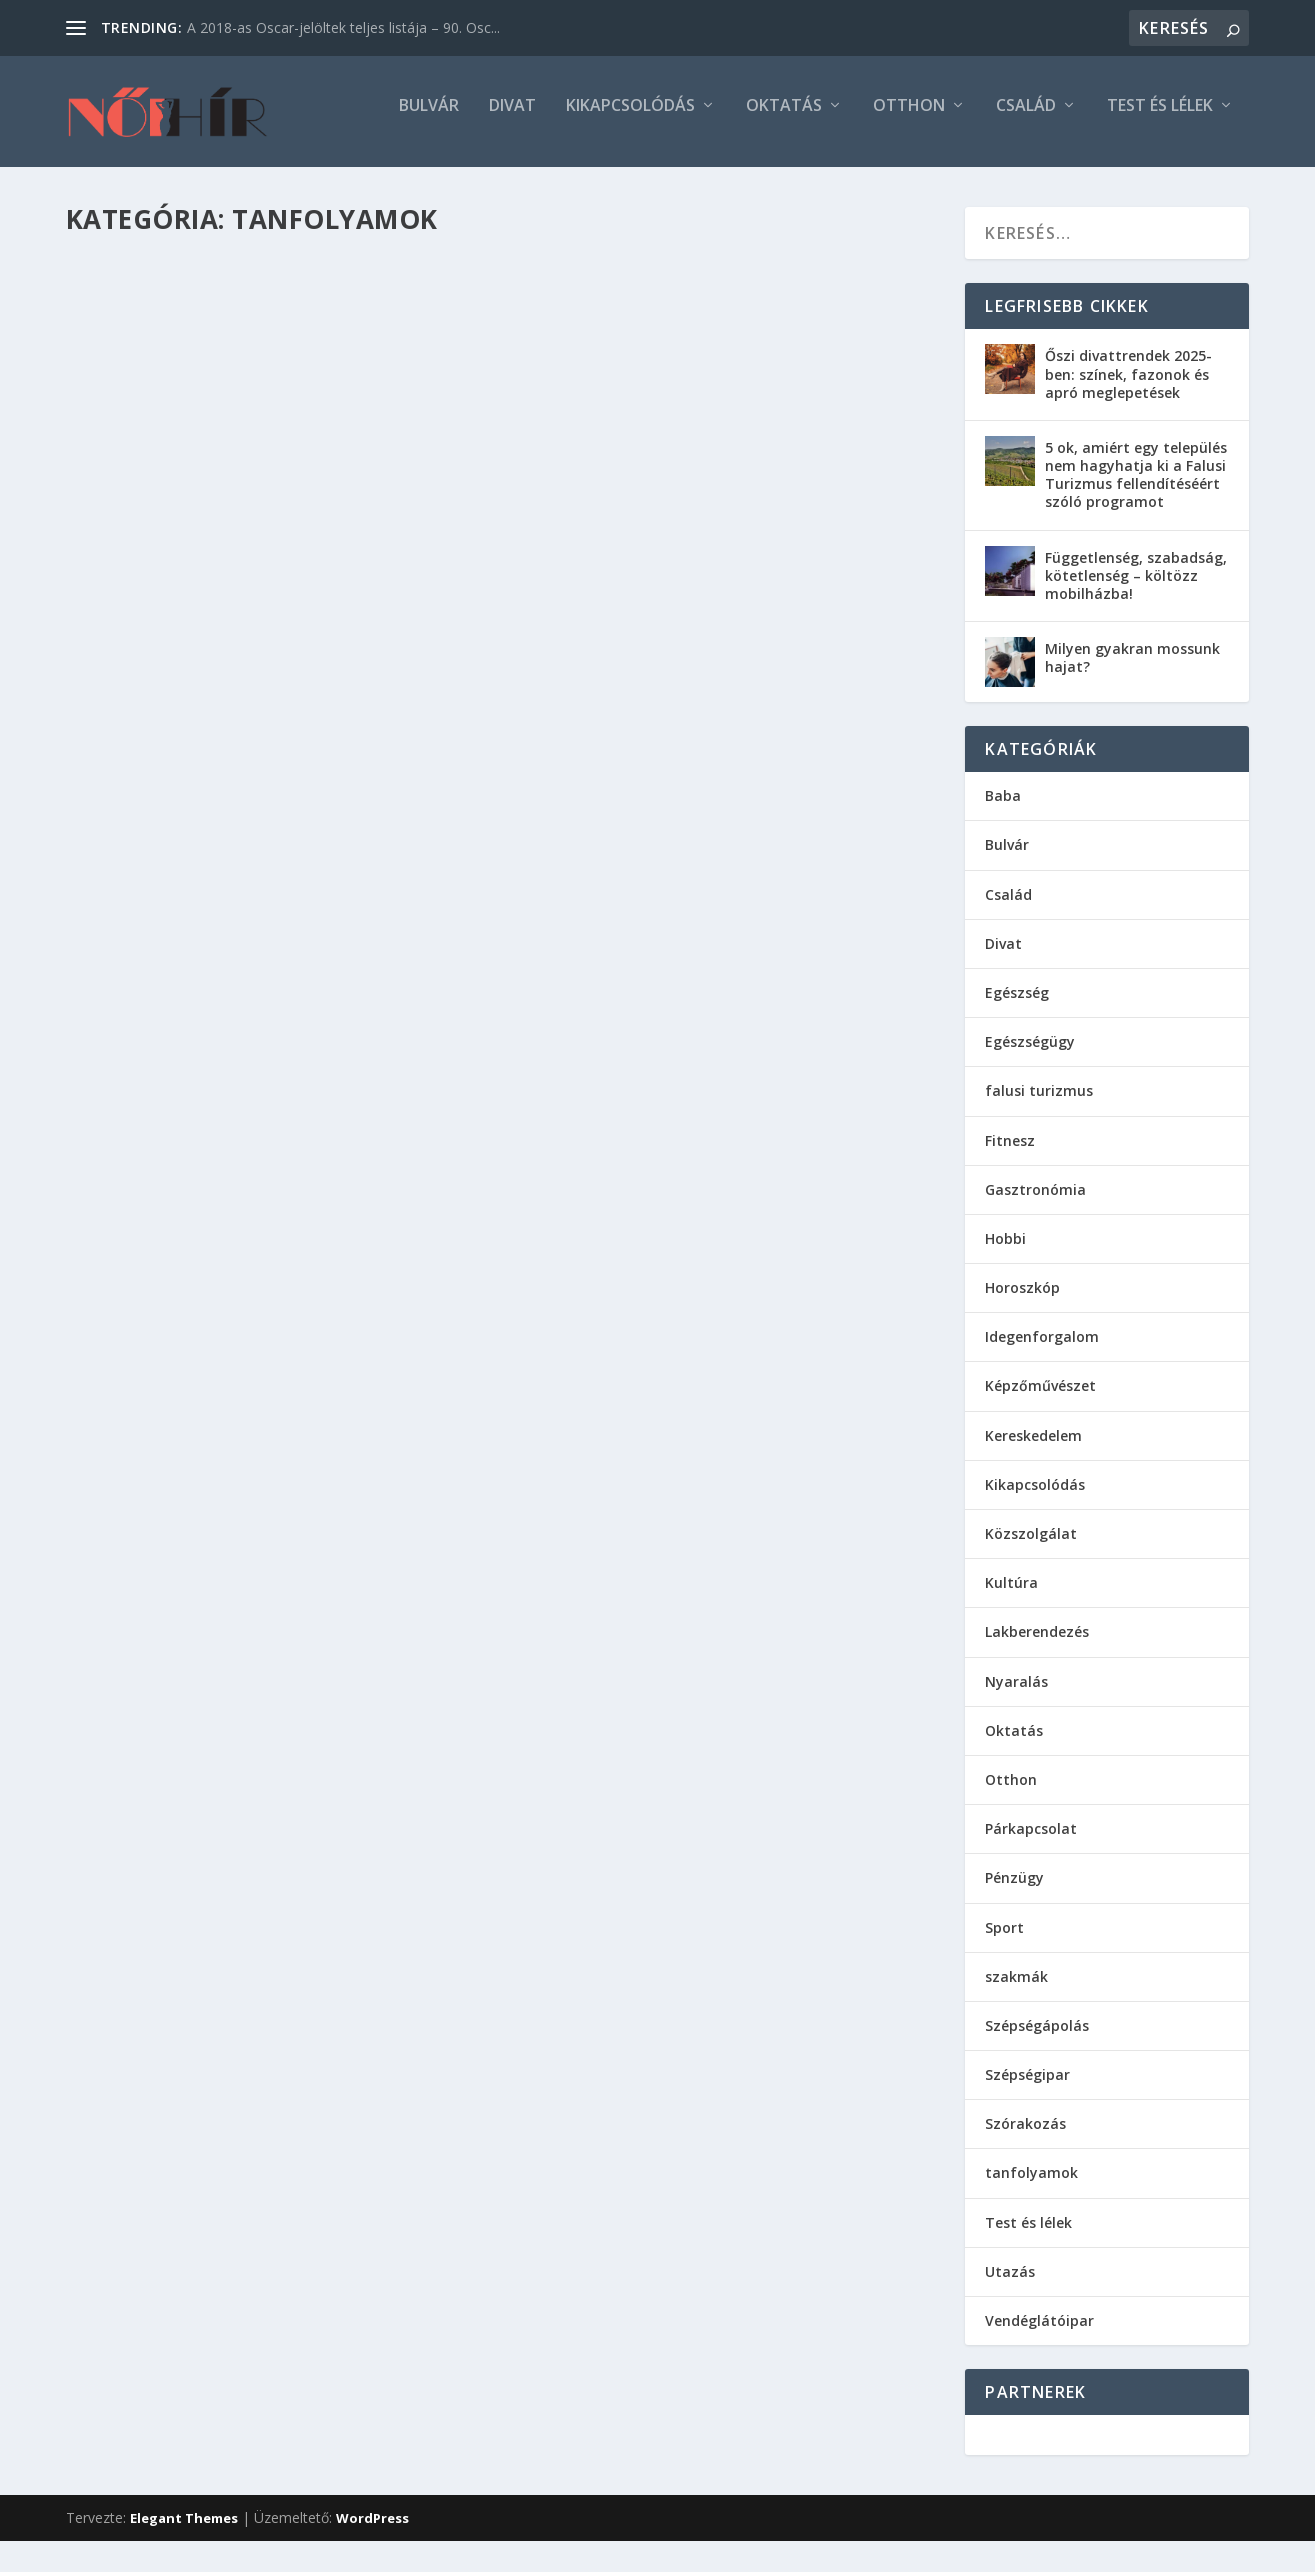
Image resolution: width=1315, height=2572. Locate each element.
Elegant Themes (184, 2531)
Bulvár (429, 119)
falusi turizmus (1039, 1103)
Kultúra (1011, 1595)
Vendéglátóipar (1039, 2333)
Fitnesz (1010, 1152)
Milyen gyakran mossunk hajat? (1132, 670)
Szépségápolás (1037, 2038)
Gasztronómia (1035, 1201)
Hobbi (1005, 1251)
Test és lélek (1160, 119)
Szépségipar (1027, 2087)
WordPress (372, 2531)
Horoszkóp (1022, 1300)
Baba (1003, 808)
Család (1026, 119)
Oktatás (784, 119)
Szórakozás (1025, 2136)
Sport (1004, 1939)
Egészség (1017, 1005)
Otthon (909, 119)
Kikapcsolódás (630, 119)
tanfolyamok (1031, 2185)
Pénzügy (1014, 1890)
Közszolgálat (1031, 1546)
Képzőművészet (1040, 1398)
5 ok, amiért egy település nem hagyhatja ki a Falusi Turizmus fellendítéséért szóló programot (1136, 488)
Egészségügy (1030, 1054)
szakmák (1016, 1988)
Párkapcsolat (1031, 1841)
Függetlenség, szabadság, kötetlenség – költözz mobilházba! (1136, 587)
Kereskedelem (1033, 1447)
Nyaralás (1016, 1693)
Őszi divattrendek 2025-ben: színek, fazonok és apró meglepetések (1128, 386)
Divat (512, 119)
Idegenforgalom (1042, 1349)
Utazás (1010, 2284)
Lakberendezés (1037, 1644)
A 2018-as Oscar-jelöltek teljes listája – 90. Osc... (343, 27)
